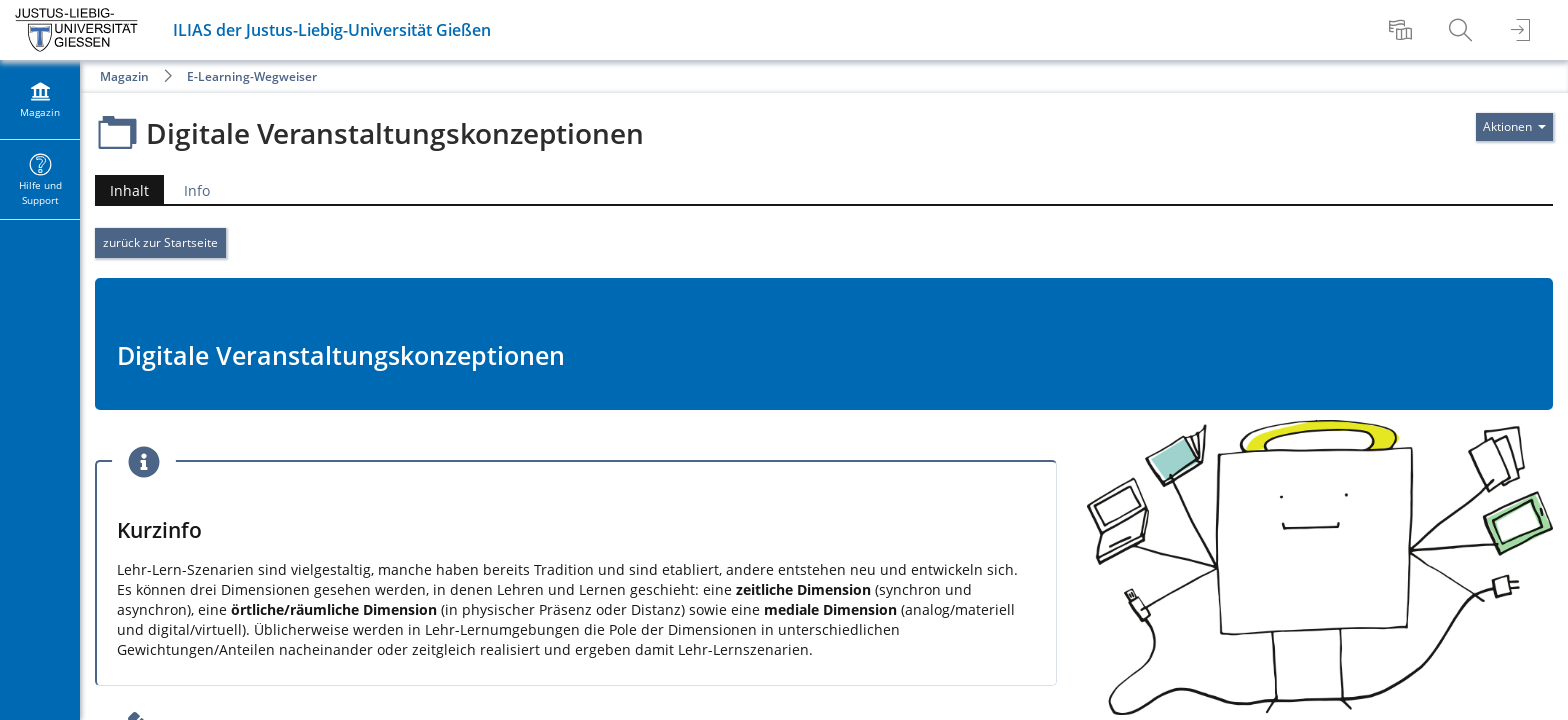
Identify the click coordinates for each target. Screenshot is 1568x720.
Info (197, 190)
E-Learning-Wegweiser (252, 76)
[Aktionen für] (1514, 127)
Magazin (124, 76)
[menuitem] (1403, 30)
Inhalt (129, 190)
